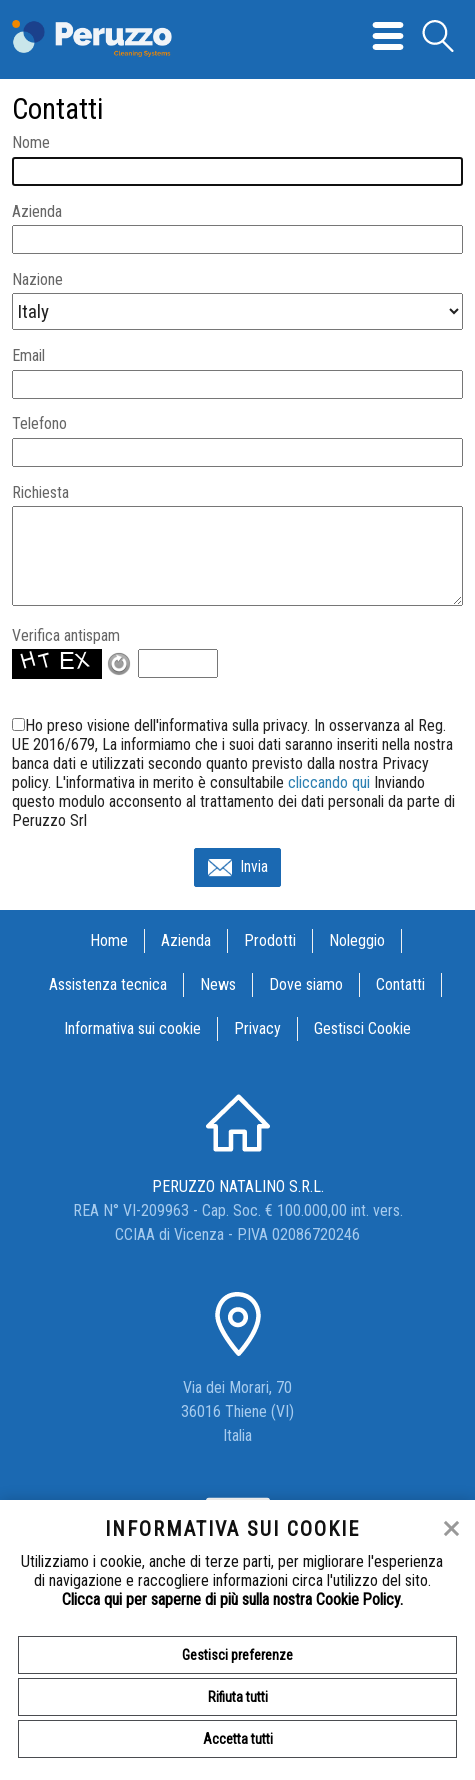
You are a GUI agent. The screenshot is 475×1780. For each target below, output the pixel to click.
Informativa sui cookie (132, 1028)
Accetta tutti (238, 1739)
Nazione (37, 279)
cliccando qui (329, 782)
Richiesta (40, 492)
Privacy (257, 1028)
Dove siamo (306, 984)
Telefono (39, 423)
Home (109, 940)
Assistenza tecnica (108, 984)
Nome (31, 142)
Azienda (37, 211)
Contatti (400, 984)
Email (28, 355)
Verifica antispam (66, 635)
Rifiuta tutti (238, 1697)
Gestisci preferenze (237, 1655)
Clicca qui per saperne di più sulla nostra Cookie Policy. (232, 1599)
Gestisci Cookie (362, 1028)
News (218, 984)
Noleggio (357, 940)
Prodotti (270, 940)
